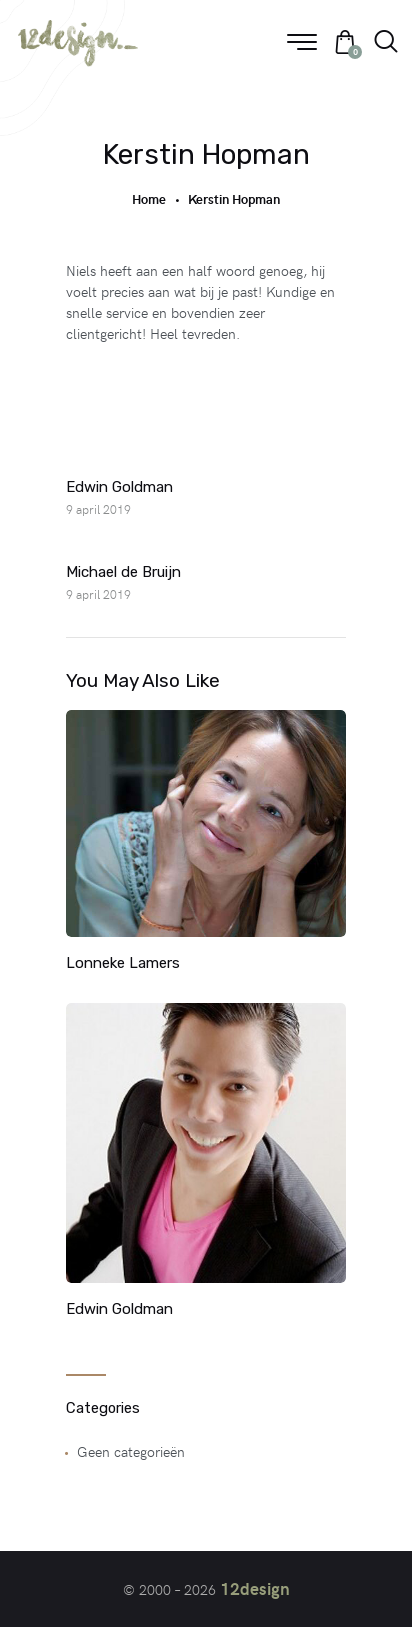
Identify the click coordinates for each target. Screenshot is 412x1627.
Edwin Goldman (119, 1309)
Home (149, 199)
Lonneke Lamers (123, 963)
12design (255, 1588)
